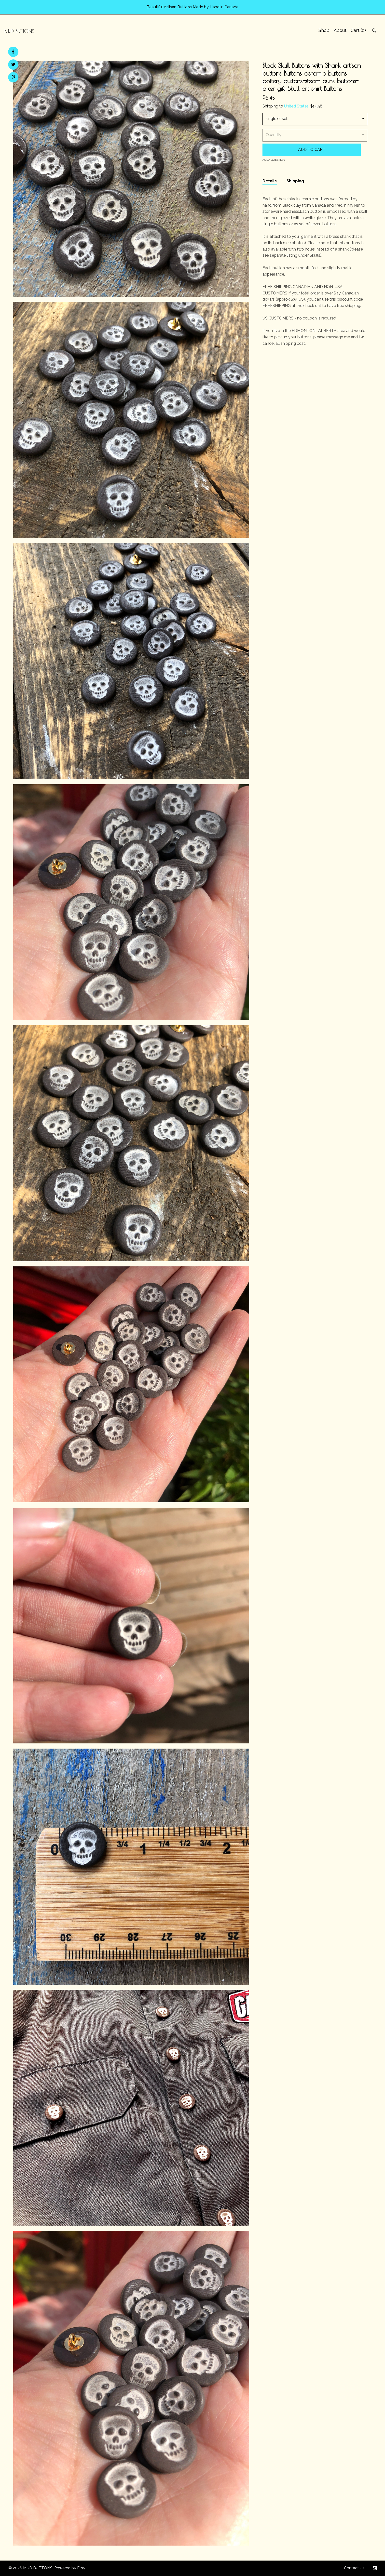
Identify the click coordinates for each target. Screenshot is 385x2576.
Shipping (295, 181)
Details (269, 181)
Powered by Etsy (69, 2568)
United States (296, 106)
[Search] (374, 31)
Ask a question (273, 159)
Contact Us (354, 2568)
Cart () (358, 30)
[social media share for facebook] (13, 51)
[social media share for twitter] (13, 65)
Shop (324, 30)
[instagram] (375, 2568)
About (340, 30)
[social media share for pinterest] (13, 78)
